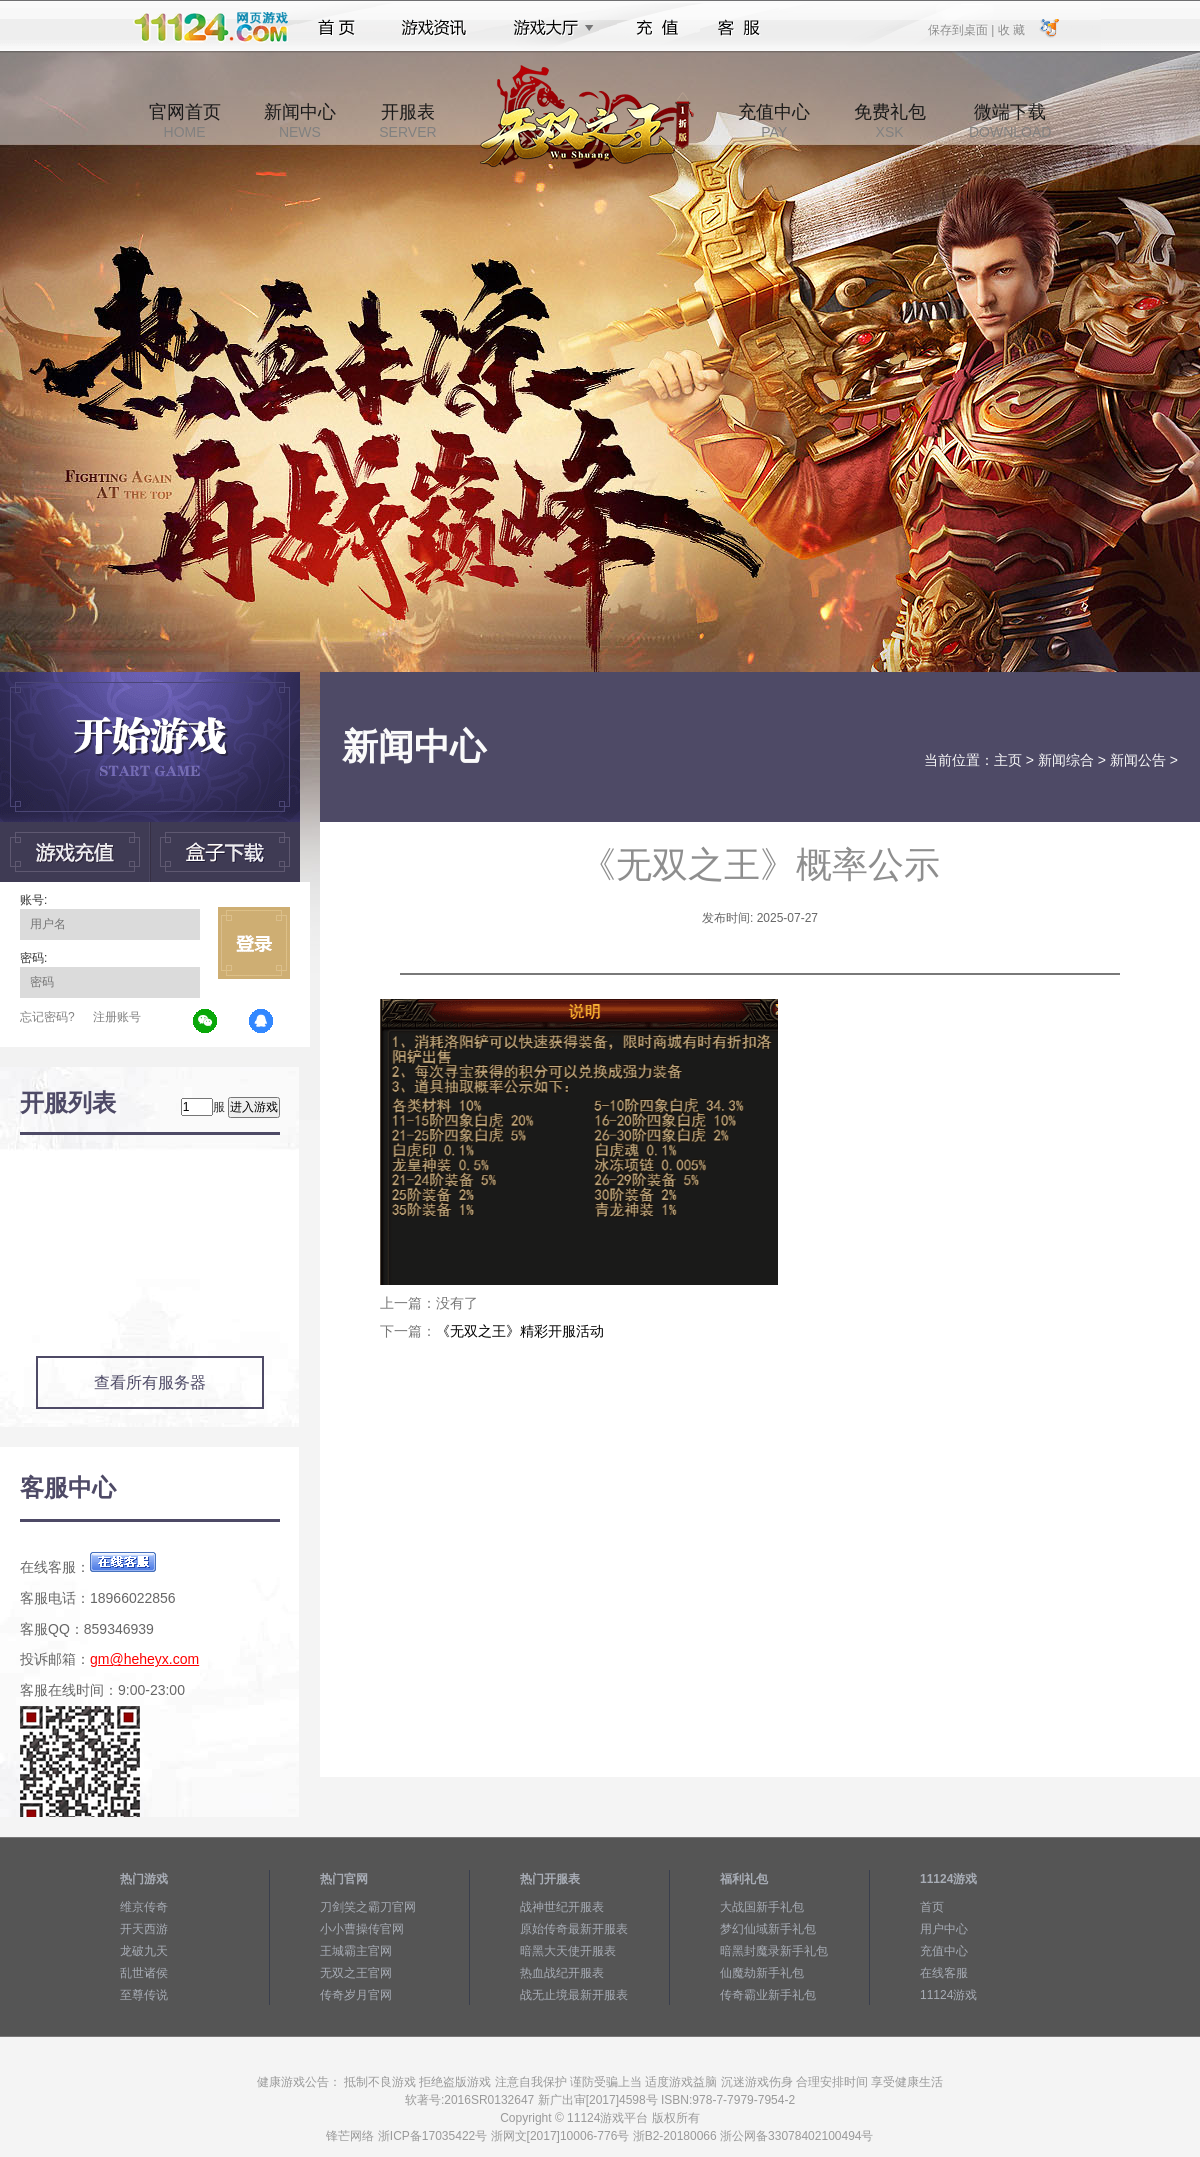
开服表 (407, 121)
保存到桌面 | (962, 29)
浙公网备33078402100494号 (796, 2136)
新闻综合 (1066, 760)
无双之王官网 (356, 1973)
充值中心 (774, 121)
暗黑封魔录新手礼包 (774, 1951)
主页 (1008, 760)
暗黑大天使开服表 (568, 1951)
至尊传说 (144, 1995)
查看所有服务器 (150, 1382)
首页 (336, 28)
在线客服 (944, 1973)
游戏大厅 (548, 28)
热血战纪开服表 (562, 1973)
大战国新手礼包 (762, 1907)
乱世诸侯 (144, 1973)
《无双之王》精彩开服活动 (520, 1331)
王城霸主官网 (356, 1951)
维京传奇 (144, 1907)
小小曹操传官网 (362, 1929)
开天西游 (144, 1929)
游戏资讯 (434, 28)
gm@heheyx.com (144, 1659)
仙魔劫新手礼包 (762, 1973)
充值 (656, 28)
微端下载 (1010, 121)
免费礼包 (890, 121)
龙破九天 (144, 1951)
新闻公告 (1138, 760)
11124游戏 (948, 1995)
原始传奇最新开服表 (574, 1929)
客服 (739, 28)
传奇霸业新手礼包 (768, 1995)
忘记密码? (47, 1017)
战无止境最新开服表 (574, 1995)
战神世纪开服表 (562, 1907)
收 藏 (1010, 29)
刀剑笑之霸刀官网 (368, 1907)
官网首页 (185, 121)
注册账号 (117, 1017)
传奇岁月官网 (356, 1995)
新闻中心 (300, 121)
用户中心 (944, 1929)
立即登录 (254, 943)
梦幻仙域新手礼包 (768, 1929)
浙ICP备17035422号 (432, 2136)
